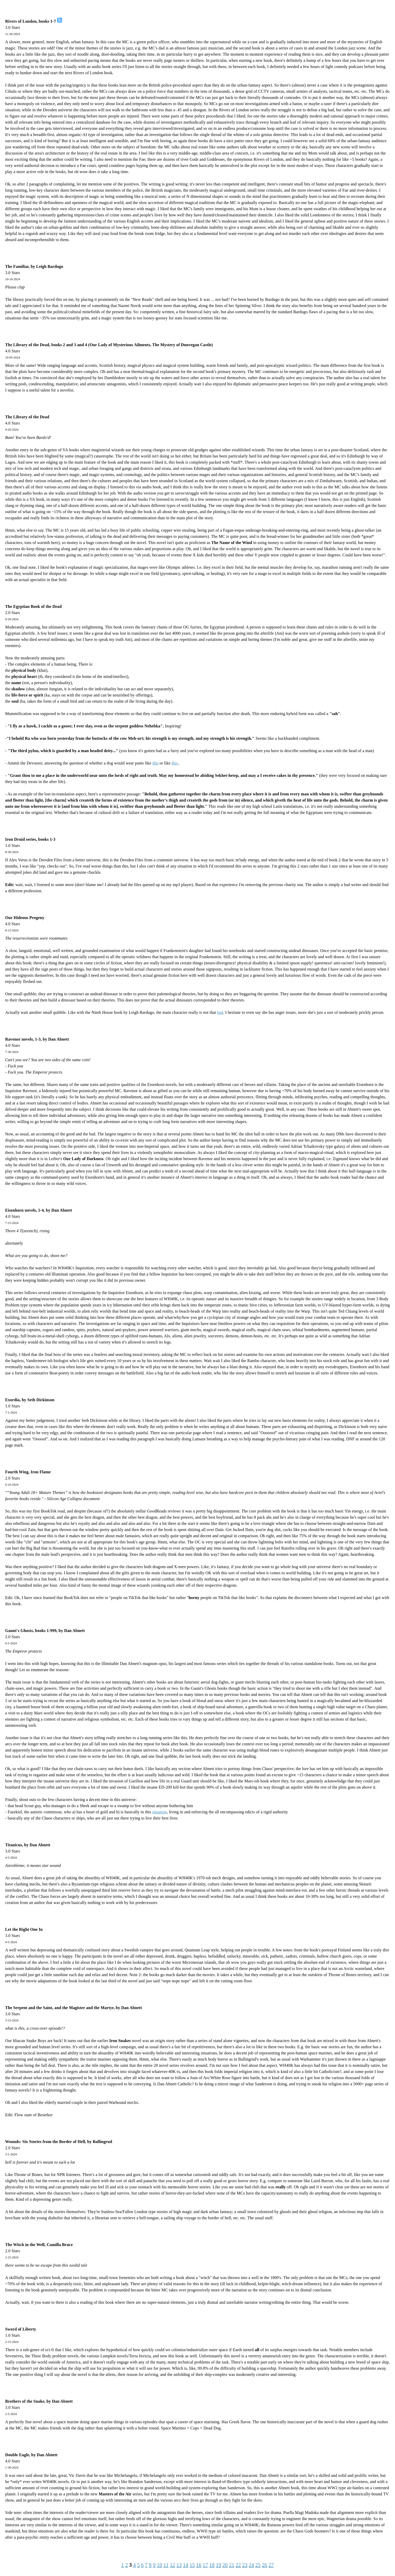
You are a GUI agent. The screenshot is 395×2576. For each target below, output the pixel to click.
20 (225, 2565)
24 (251, 2565)
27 (271, 2565)
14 (185, 2565)
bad (220, 1012)
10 (159, 2565)
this (155, 763)
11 (166, 2565)
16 (198, 2565)
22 (238, 2565)
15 (192, 2565)
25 (257, 2565)
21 (231, 2565)
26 (264, 2565)
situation (159, 1812)
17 (205, 2565)
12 (172, 2565)
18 (212, 2565)
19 (218, 2565)
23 (244, 2565)
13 (179, 2565)
